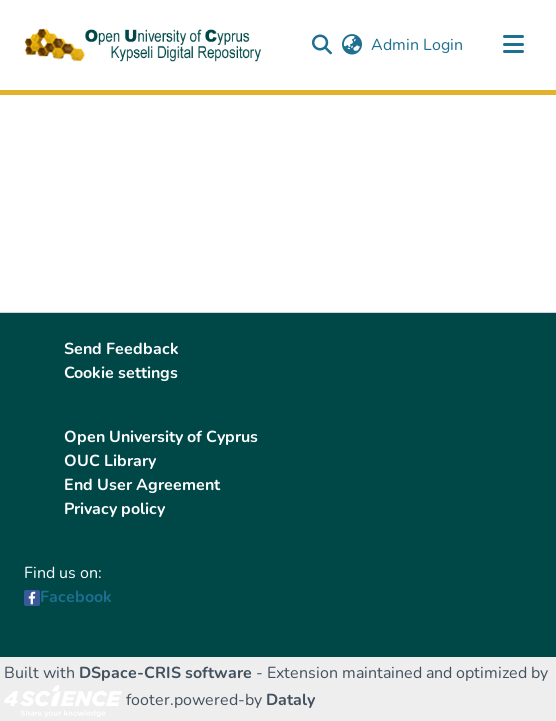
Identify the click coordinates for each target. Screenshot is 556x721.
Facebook (76, 597)
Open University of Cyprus (161, 437)
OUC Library (110, 461)
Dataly (290, 700)
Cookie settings (121, 373)
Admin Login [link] (418, 45)
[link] (63, 700)
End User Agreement (142, 485)
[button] (321, 45)
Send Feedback (121, 349)
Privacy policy (114, 509)
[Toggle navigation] (513, 45)
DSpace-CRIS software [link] (165, 673)
